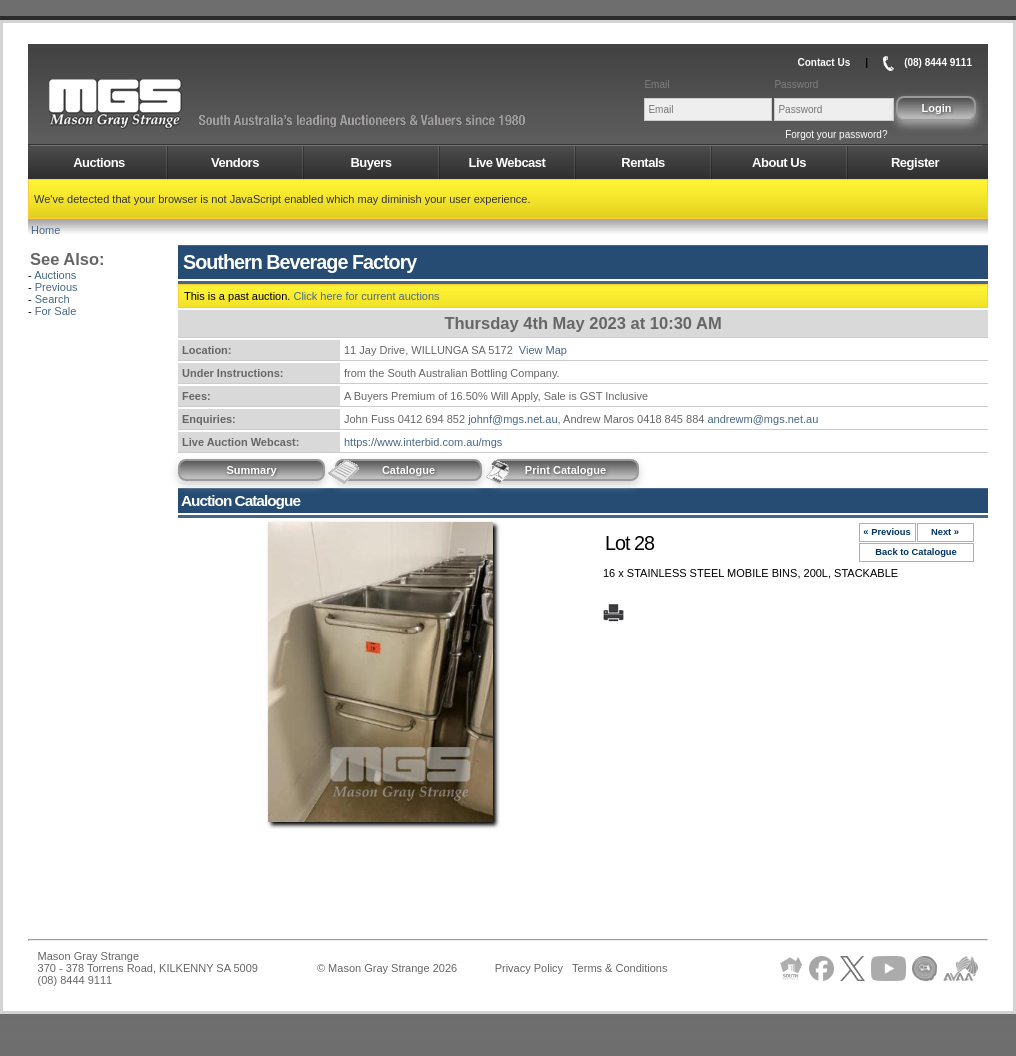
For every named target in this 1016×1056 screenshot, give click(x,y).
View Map (543, 350)
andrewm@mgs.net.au (762, 419)
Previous (56, 287)
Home (45, 230)
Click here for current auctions (366, 296)
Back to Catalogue (916, 552)
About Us (779, 162)
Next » (945, 532)
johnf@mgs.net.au (512, 419)
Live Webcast (507, 162)
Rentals (642, 162)
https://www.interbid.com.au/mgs (423, 442)
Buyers (370, 162)
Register (915, 162)
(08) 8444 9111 (938, 62)
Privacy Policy (529, 968)
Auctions (99, 162)
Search (52, 299)
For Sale (56, 311)
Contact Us (823, 62)
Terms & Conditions (619, 968)
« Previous (886, 532)
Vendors (235, 162)
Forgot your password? (836, 134)
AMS (164, 104)
